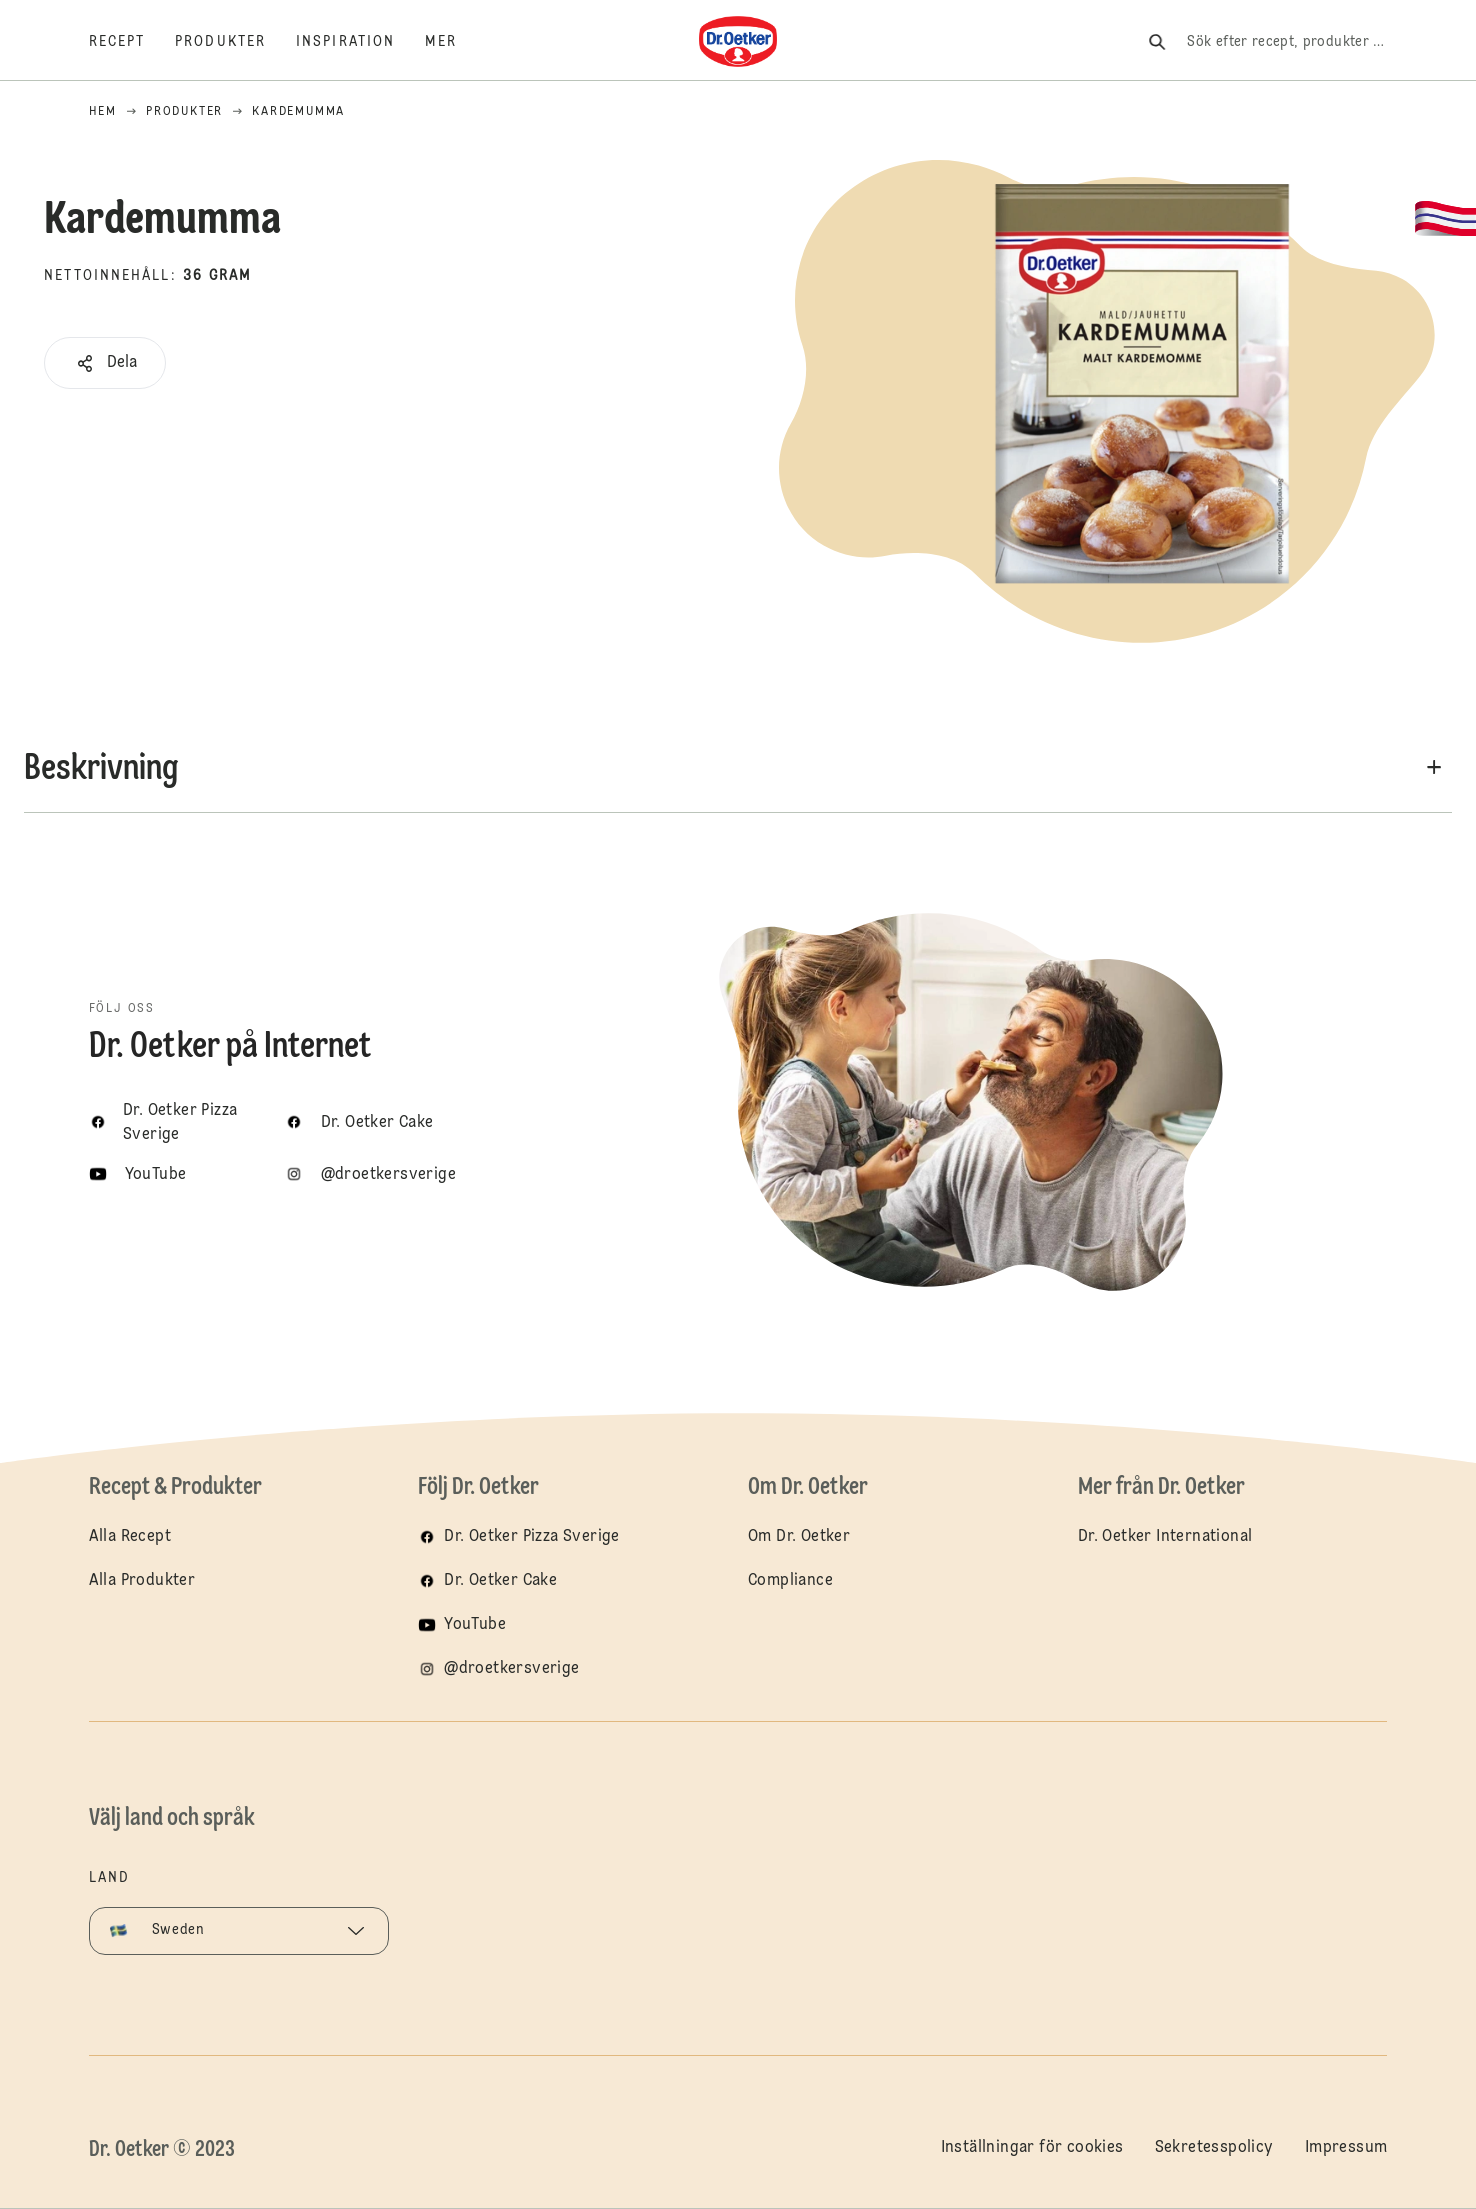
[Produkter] (235, 42)
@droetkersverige (511, 1669)
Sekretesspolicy (1214, 2148)
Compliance (790, 1581)
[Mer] (456, 42)
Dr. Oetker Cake (500, 1581)
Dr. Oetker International (1165, 1537)
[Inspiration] (360, 42)
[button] (105, 363)
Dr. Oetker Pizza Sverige (532, 1537)
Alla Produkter (142, 1581)
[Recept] (132, 42)
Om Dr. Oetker (799, 1537)
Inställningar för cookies (1032, 2148)
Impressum (1346, 2148)
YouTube (475, 1625)
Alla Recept (130, 1537)
